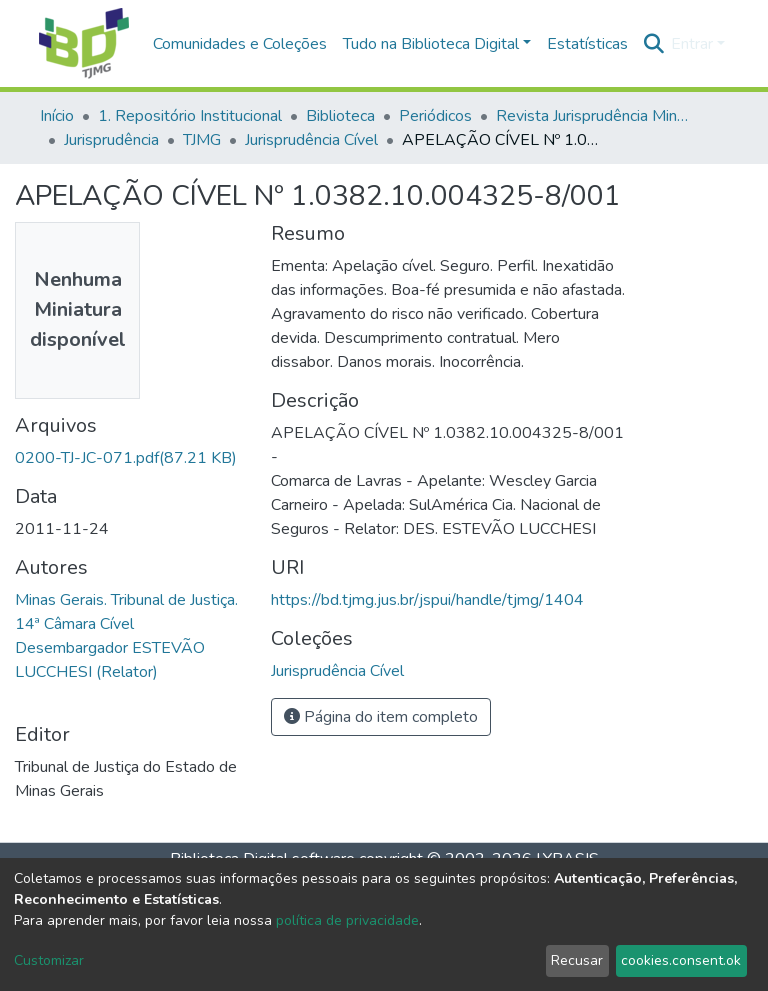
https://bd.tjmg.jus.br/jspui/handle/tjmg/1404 (427, 600)
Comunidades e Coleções (240, 44)
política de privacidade (347, 920)
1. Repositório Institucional (190, 116)
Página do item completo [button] (381, 717)
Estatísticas (587, 44)
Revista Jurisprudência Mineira (596, 116)
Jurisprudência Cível (311, 140)
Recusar (577, 960)
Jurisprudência (111, 140)
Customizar (49, 960)
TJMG (202, 140)
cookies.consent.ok (681, 960)
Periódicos (435, 116)
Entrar (692, 44)
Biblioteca (340, 116)
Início (57, 116)
